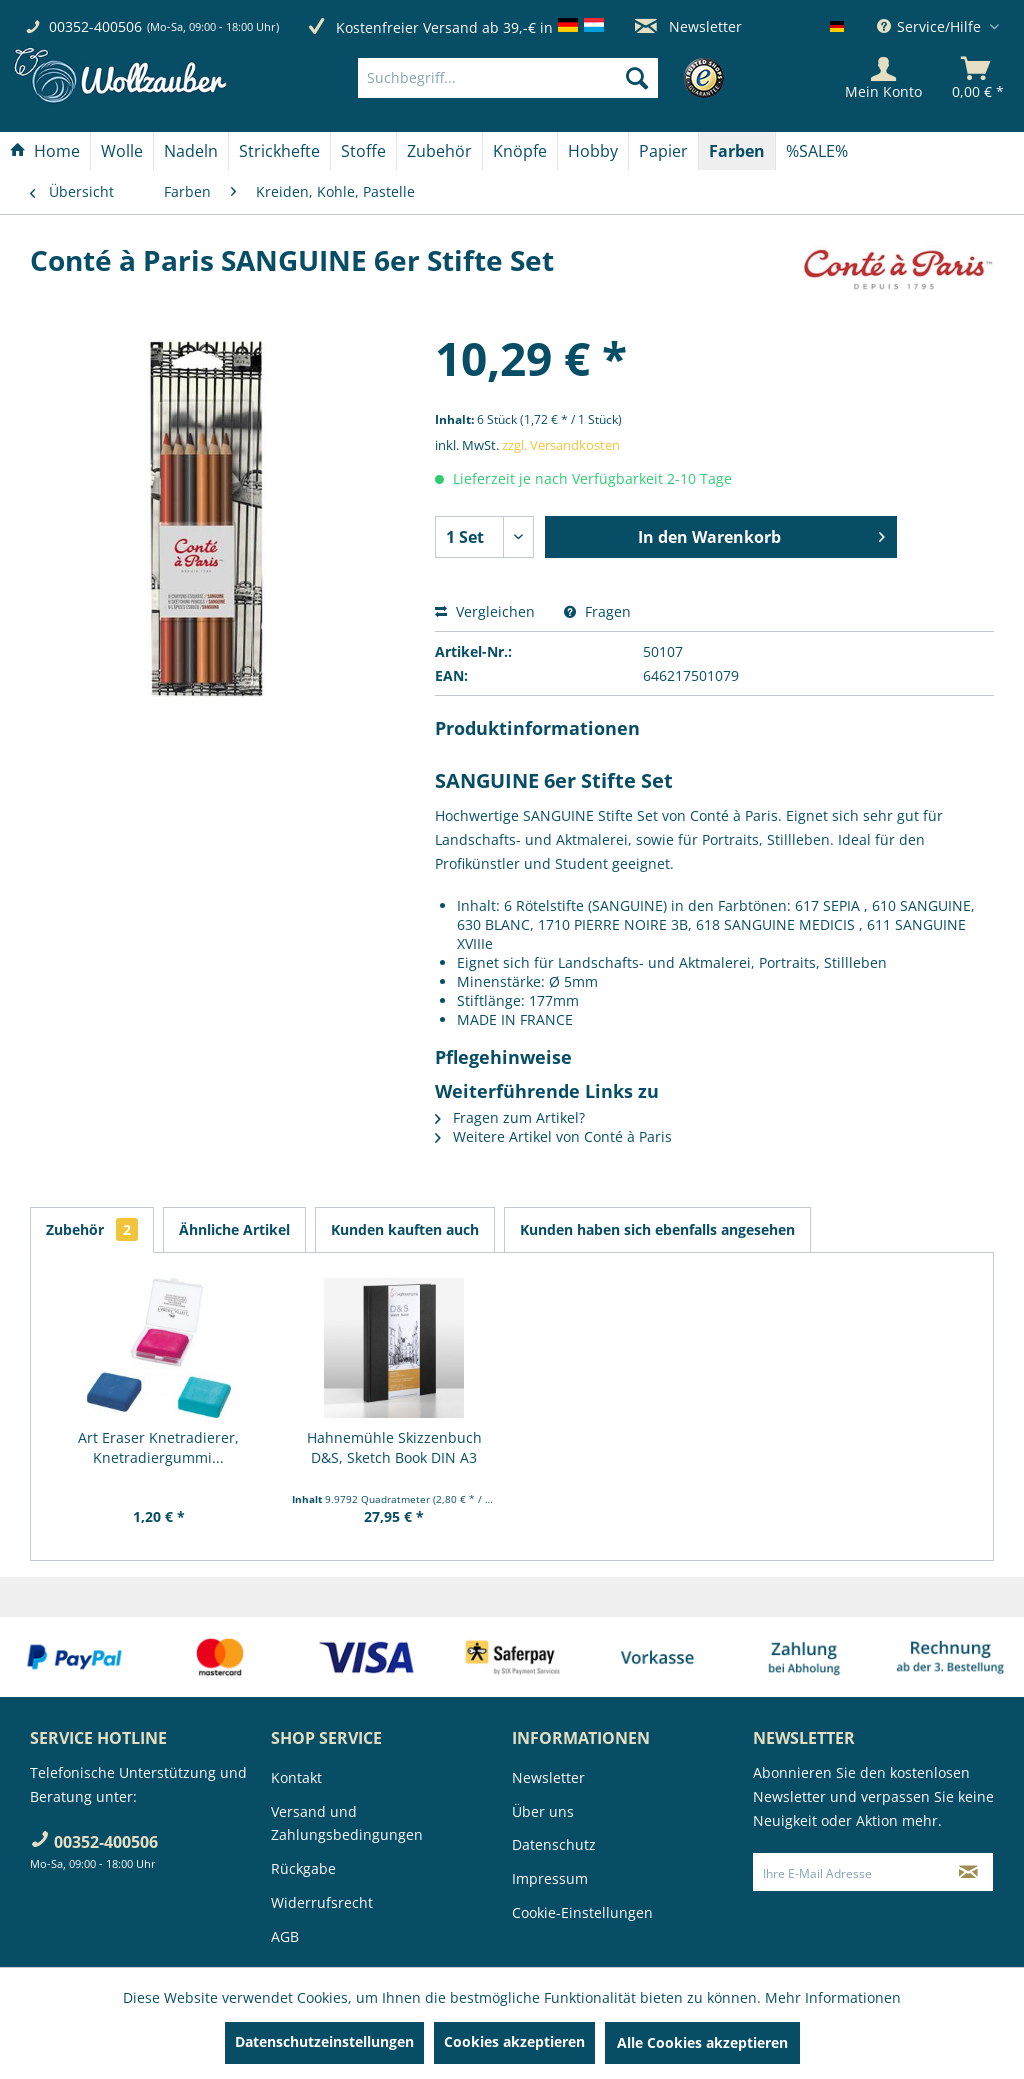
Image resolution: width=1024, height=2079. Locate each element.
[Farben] (737, 151)
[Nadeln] (191, 151)
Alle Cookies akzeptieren (702, 2042)
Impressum (550, 1878)
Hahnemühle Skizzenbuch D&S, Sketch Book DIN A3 (394, 1447)
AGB (285, 1936)
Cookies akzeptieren (514, 2041)
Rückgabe (303, 1868)
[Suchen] (637, 78)
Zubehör (92, 1229)
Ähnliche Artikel (234, 1229)
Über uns (543, 1811)
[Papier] (663, 151)
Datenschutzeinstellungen (324, 2041)
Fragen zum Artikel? (510, 1117)
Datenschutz (554, 1844)
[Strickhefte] (279, 151)
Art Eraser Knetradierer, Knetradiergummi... (158, 1447)
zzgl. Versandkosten (561, 445)
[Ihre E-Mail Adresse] (849, 1872)
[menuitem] (538, 78)
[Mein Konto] (883, 78)
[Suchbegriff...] (508, 78)
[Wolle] (122, 151)
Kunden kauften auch (405, 1229)
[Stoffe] (363, 151)
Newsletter (688, 26)
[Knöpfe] (520, 151)
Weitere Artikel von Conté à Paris (553, 1136)
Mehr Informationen (833, 1997)
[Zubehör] (439, 151)
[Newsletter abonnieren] (969, 1872)
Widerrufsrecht (322, 1902)
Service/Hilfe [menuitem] (931, 26)
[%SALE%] (817, 151)
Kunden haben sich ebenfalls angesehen (657, 1229)
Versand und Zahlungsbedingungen (347, 1823)
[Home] (45, 151)
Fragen (597, 611)
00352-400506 (95, 26)
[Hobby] (593, 151)
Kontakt (296, 1777)
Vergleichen (485, 611)
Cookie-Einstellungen (582, 1912)
